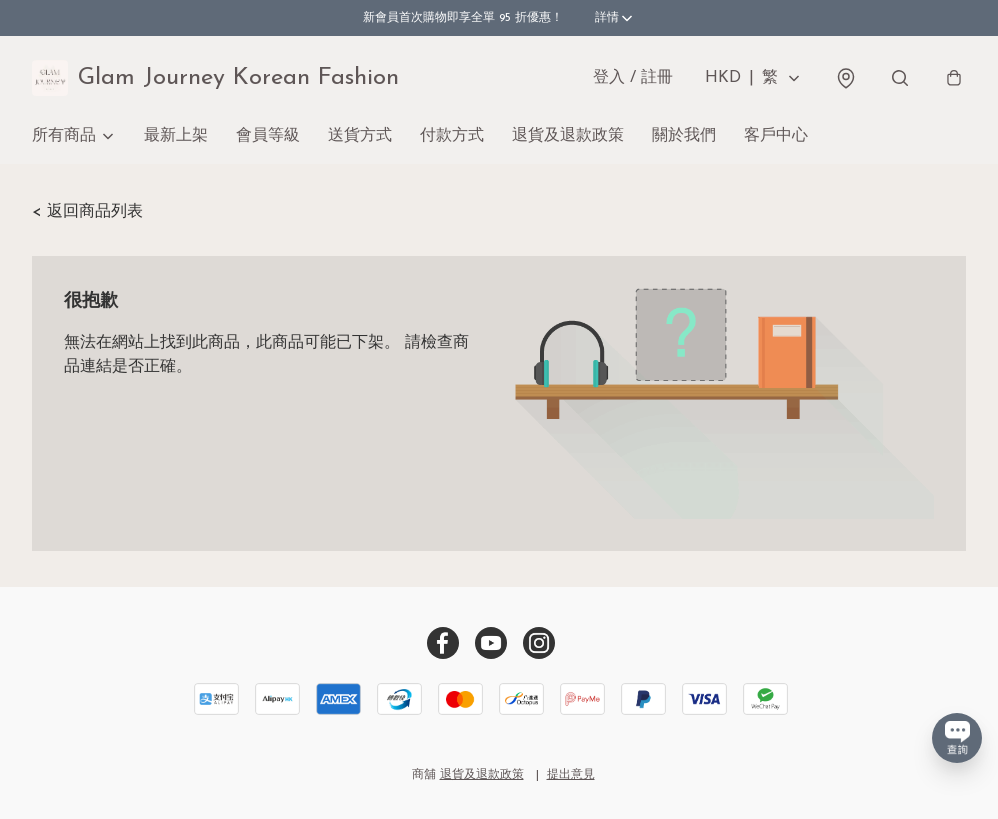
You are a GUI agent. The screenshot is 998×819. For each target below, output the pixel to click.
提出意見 (571, 775)
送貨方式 (360, 136)
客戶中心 (776, 136)
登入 (633, 78)
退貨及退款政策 (568, 136)
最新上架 (176, 136)
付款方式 (452, 136)
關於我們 (684, 136)
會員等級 (268, 136)
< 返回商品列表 (87, 212)
